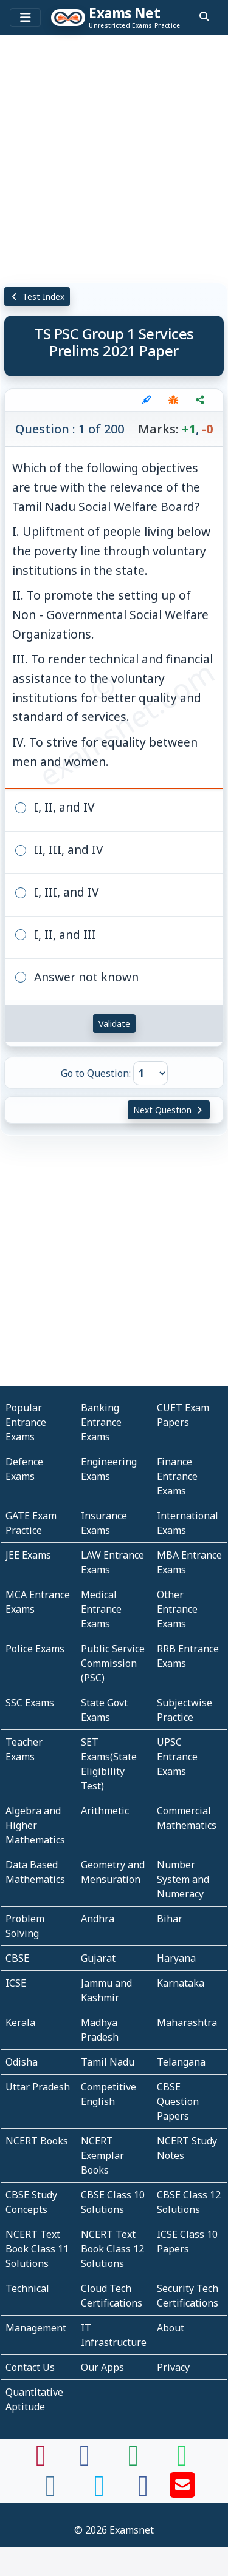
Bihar (169, 1918)
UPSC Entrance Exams (177, 1756)
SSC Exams (29, 1702)
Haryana (176, 1958)
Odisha (21, 2062)
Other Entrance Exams (177, 1609)
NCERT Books (36, 2140)
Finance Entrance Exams (177, 1476)
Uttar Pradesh (37, 2086)
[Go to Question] (150, 1073)
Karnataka (180, 1983)
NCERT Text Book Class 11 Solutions (37, 2249)
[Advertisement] (114, 159)
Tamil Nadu (107, 2062)
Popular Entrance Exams (25, 1422)
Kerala (20, 2022)
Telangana (181, 2062)
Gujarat (98, 1958)
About (170, 2327)
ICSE (15, 1983)
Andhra (97, 1918)
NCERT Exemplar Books (102, 2155)
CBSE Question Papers (178, 2101)
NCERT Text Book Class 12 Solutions (112, 2249)
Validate (114, 1023)
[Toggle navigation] (25, 17)
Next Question (169, 1110)
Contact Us (30, 2367)
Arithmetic (105, 1810)
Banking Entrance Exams (101, 1422)
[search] (204, 16)
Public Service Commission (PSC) (113, 1663)
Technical (27, 2288)
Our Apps (102, 2367)
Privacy (173, 2367)
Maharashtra (187, 2022)
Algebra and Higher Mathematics (35, 1825)
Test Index (37, 296)
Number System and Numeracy (183, 1879)
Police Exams (34, 1648)
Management (35, 2327)
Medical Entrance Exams (101, 1609)
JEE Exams (28, 1555)
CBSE (17, 1958)
